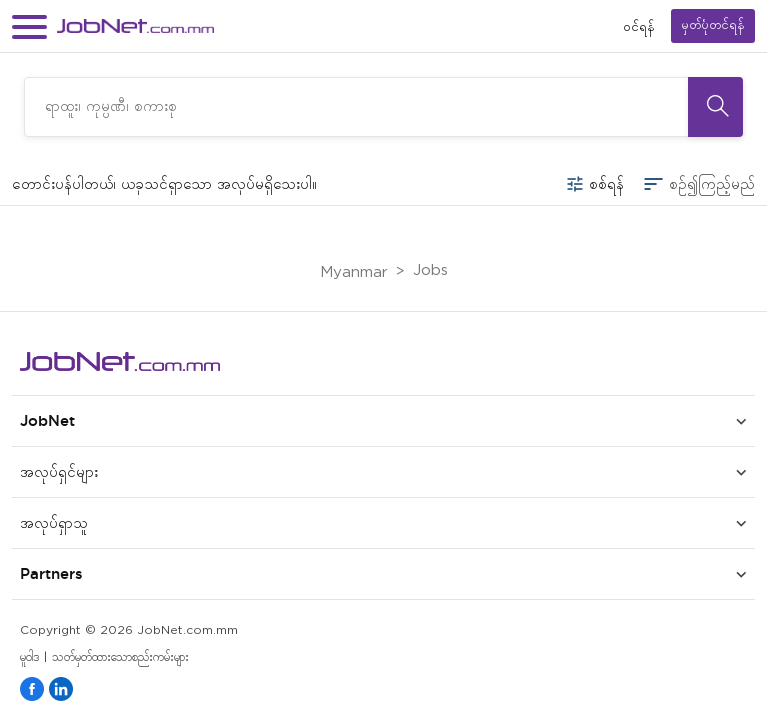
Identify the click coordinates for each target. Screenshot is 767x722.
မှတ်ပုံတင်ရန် (713, 25)
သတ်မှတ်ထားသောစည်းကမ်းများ (120, 657)
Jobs (430, 270)
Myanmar (354, 272)
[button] (29, 26)
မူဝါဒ (29, 657)
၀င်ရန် (639, 26)
